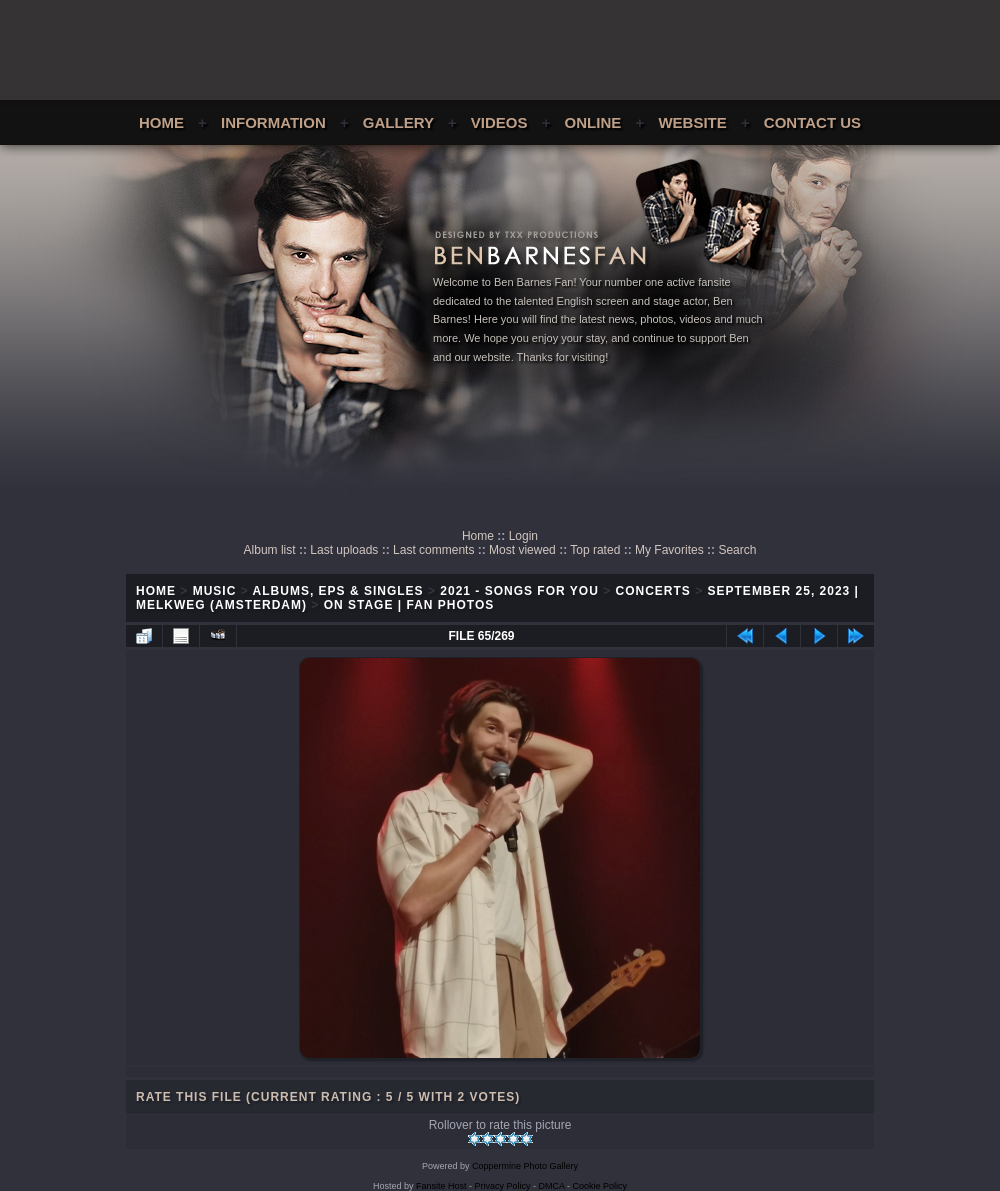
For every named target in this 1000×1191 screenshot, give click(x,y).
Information (273, 122)
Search (737, 550)
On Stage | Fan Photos (409, 605)
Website (692, 122)
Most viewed (522, 550)
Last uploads (344, 550)
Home (161, 122)
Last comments (433, 550)
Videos (499, 122)
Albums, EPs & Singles (338, 591)
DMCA (552, 1186)
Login (523, 536)
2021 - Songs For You (519, 591)
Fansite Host (441, 1186)
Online (593, 122)
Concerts (653, 591)
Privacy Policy (503, 1186)
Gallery (398, 122)
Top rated (595, 550)
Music (215, 591)
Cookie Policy (600, 1186)
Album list (270, 550)
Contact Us (812, 122)
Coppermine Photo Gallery (525, 1166)
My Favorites (669, 550)
